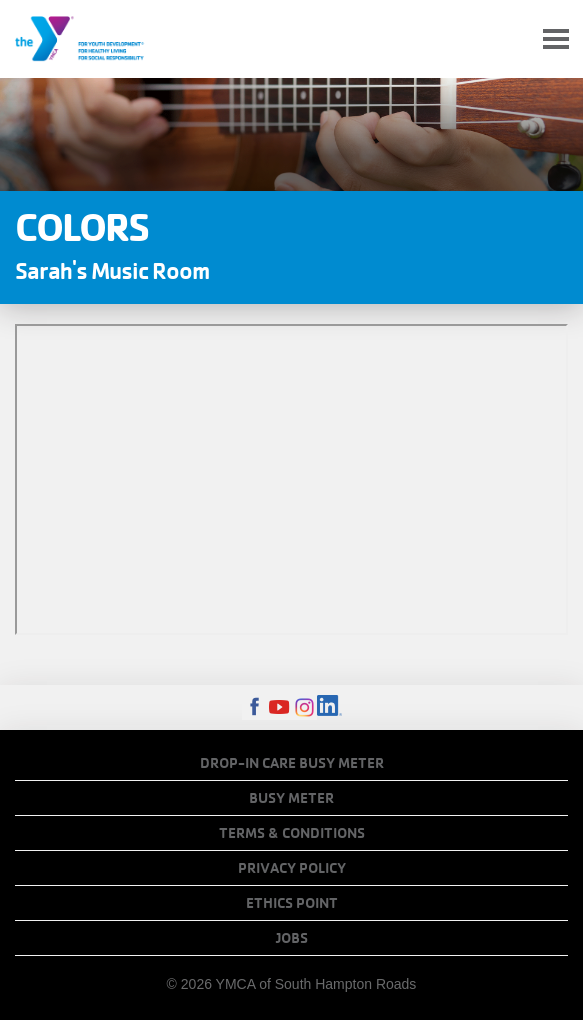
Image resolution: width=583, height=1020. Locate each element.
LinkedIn (329, 707)
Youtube (279, 707)
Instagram (304, 707)
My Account (509, 39)
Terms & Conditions (292, 833)
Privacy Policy (292, 868)
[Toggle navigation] (556, 39)
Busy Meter (291, 798)
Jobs (292, 938)
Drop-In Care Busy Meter (292, 763)
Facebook (254, 707)
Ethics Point (292, 903)
